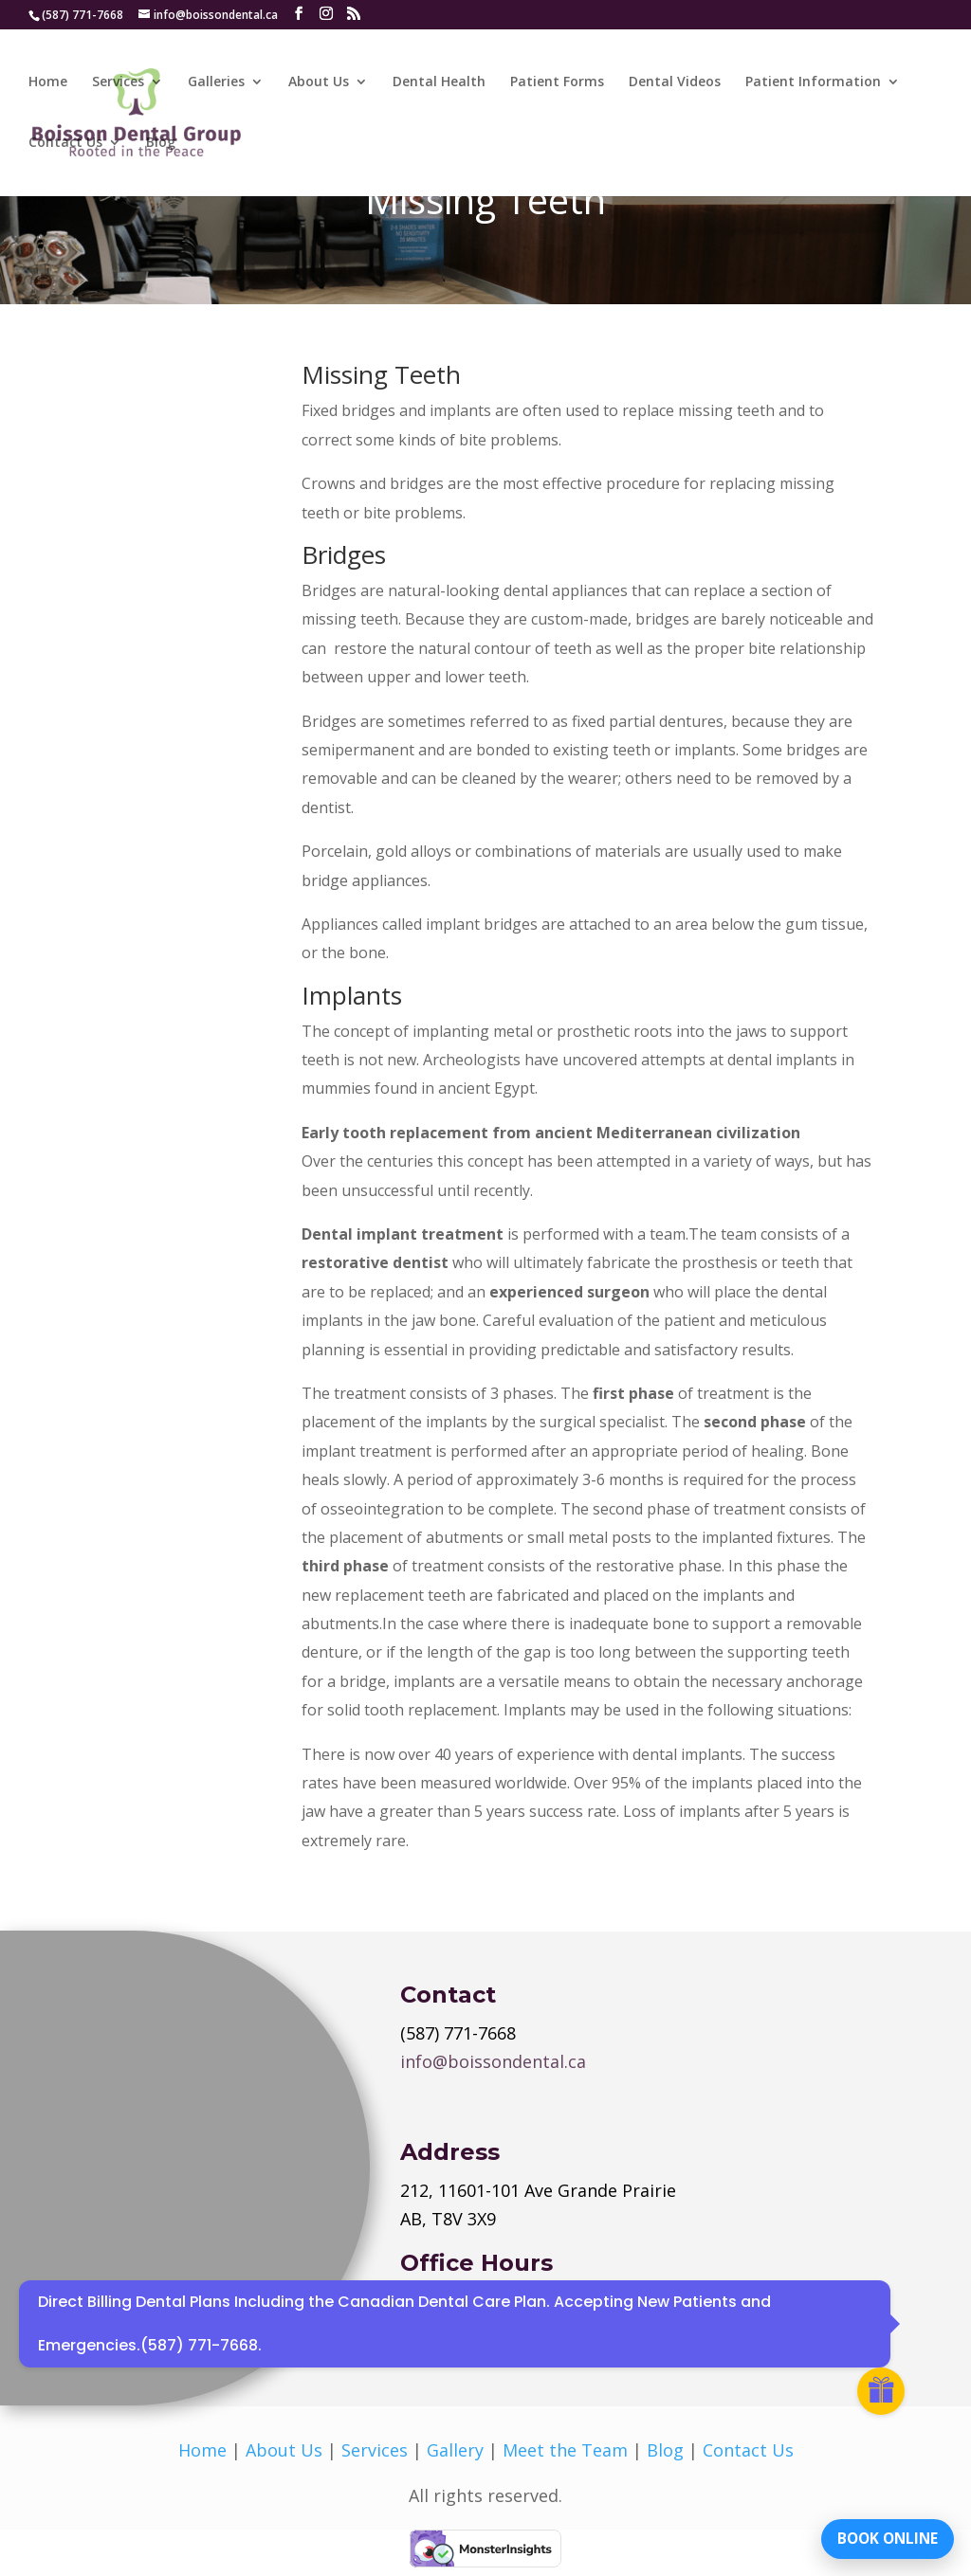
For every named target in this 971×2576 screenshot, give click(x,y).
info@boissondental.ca (493, 2061)
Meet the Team (565, 2450)
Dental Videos (675, 83)
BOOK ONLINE (880, 2533)
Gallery (455, 2450)
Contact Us (65, 144)
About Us (318, 83)
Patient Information (813, 83)
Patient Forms (557, 83)
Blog (160, 144)
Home (47, 83)
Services (118, 83)
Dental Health (439, 83)
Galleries (216, 83)
